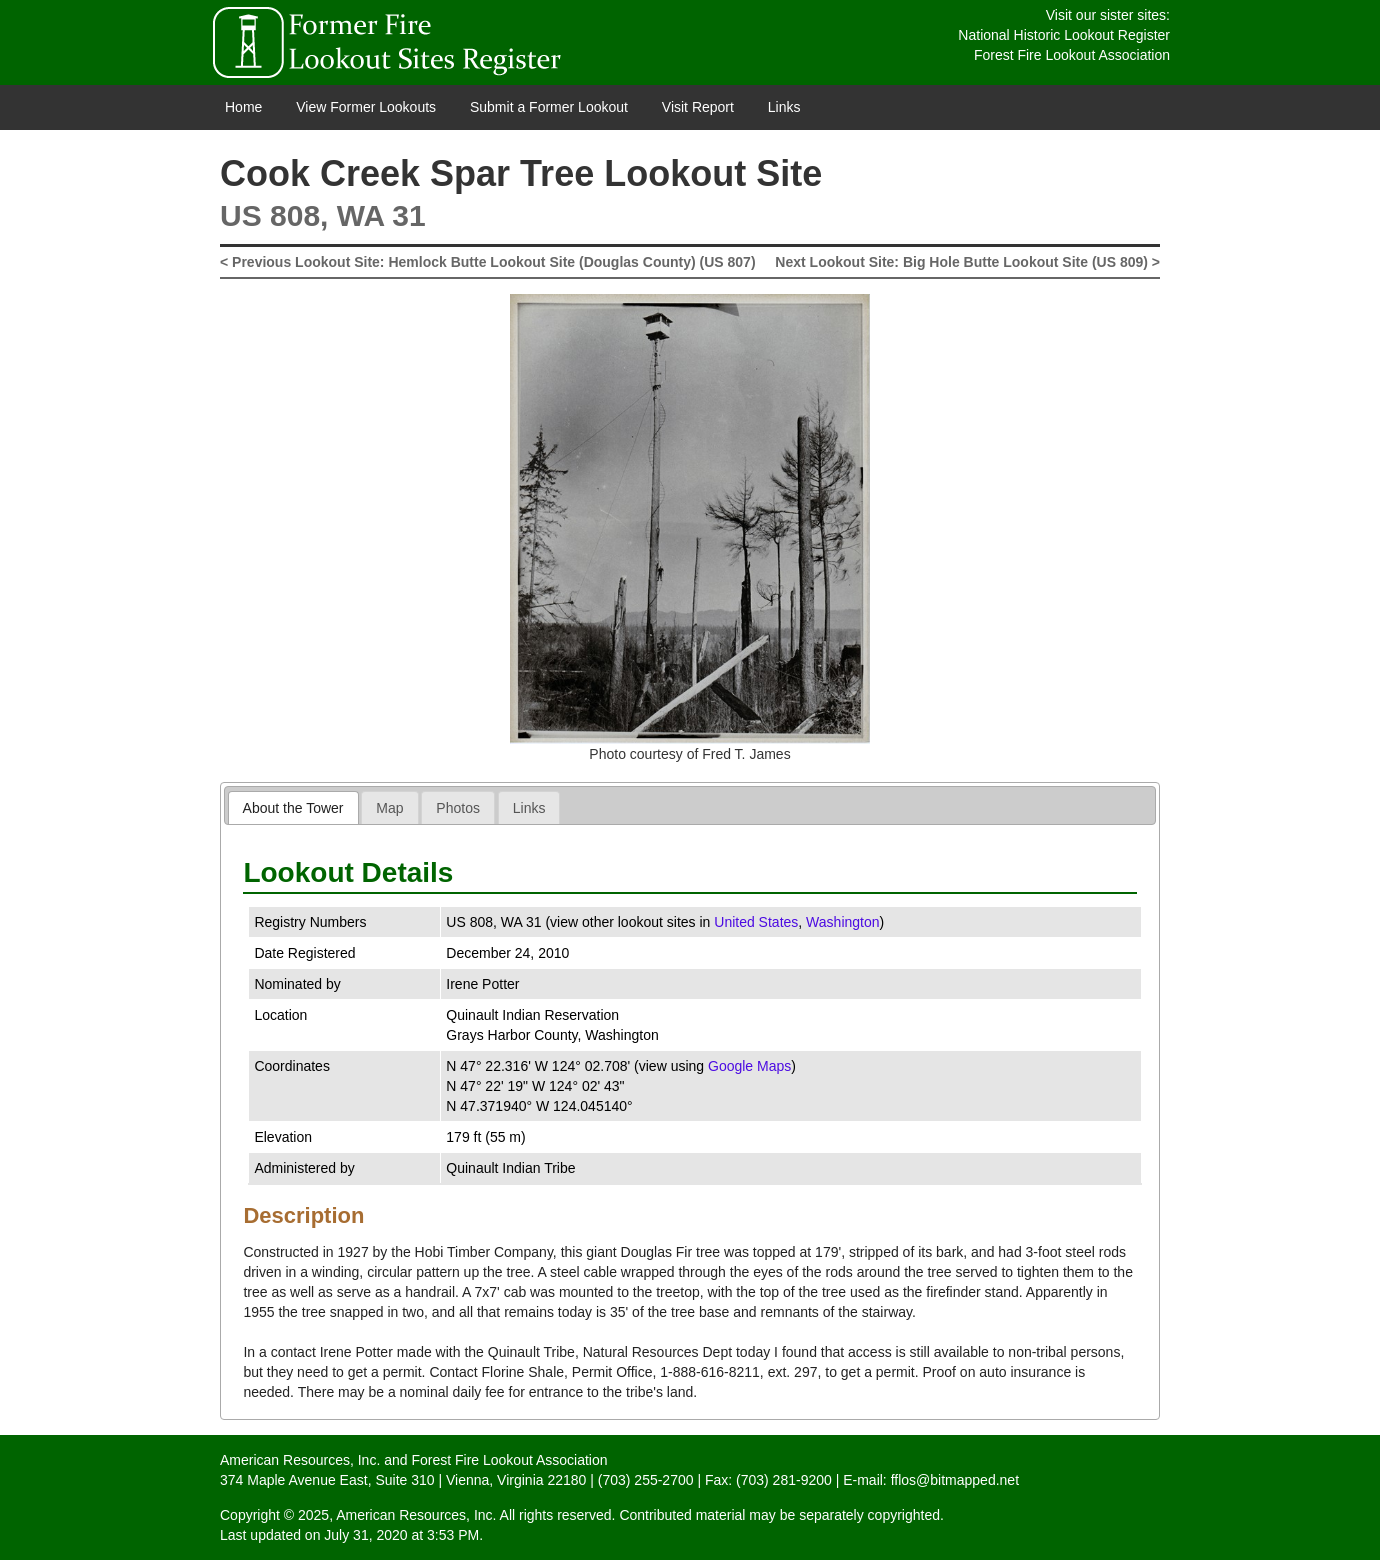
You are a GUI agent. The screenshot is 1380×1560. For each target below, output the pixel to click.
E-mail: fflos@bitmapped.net (931, 1480)
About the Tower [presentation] (293, 808)
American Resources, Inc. (300, 1460)
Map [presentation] (389, 808)
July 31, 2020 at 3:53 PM (401, 1535)
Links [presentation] (529, 808)
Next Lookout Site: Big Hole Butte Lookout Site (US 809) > (967, 262)
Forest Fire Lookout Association (1072, 55)
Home (243, 107)
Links (784, 107)
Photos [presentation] (458, 808)
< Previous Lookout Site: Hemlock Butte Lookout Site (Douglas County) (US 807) (488, 262)
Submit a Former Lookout (549, 107)
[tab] (293, 807)
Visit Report (698, 107)
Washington (842, 922)
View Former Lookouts (366, 107)
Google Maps (749, 1066)
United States (756, 922)
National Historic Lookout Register (1064, 35)
